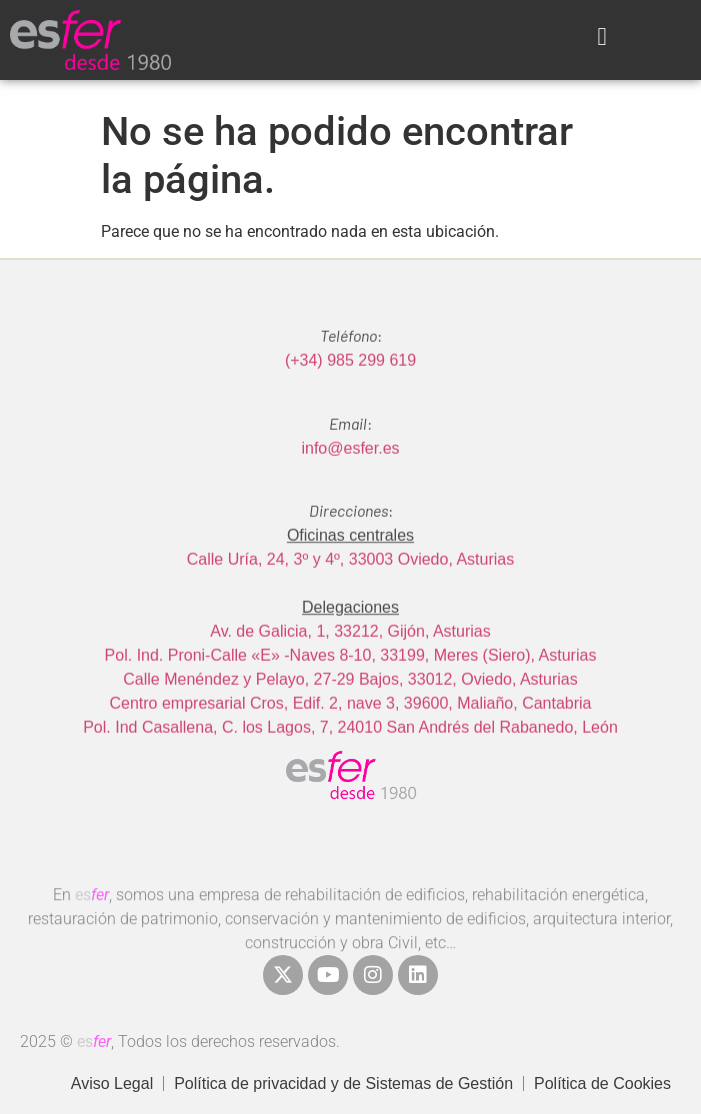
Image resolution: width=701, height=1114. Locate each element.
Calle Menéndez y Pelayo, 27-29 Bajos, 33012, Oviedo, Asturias (350, 705)
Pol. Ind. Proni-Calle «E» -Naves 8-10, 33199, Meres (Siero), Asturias (351, 681)
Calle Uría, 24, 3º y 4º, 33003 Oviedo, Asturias (350, 585)
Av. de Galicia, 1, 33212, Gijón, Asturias (350, 657)
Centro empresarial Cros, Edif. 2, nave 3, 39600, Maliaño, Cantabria (350, 729)
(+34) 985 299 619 (350, 387)
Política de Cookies (602, 1083)
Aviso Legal (112, 1083)
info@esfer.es (350, 474)
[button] (602, 37)
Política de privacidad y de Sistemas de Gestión (343, 1083)
